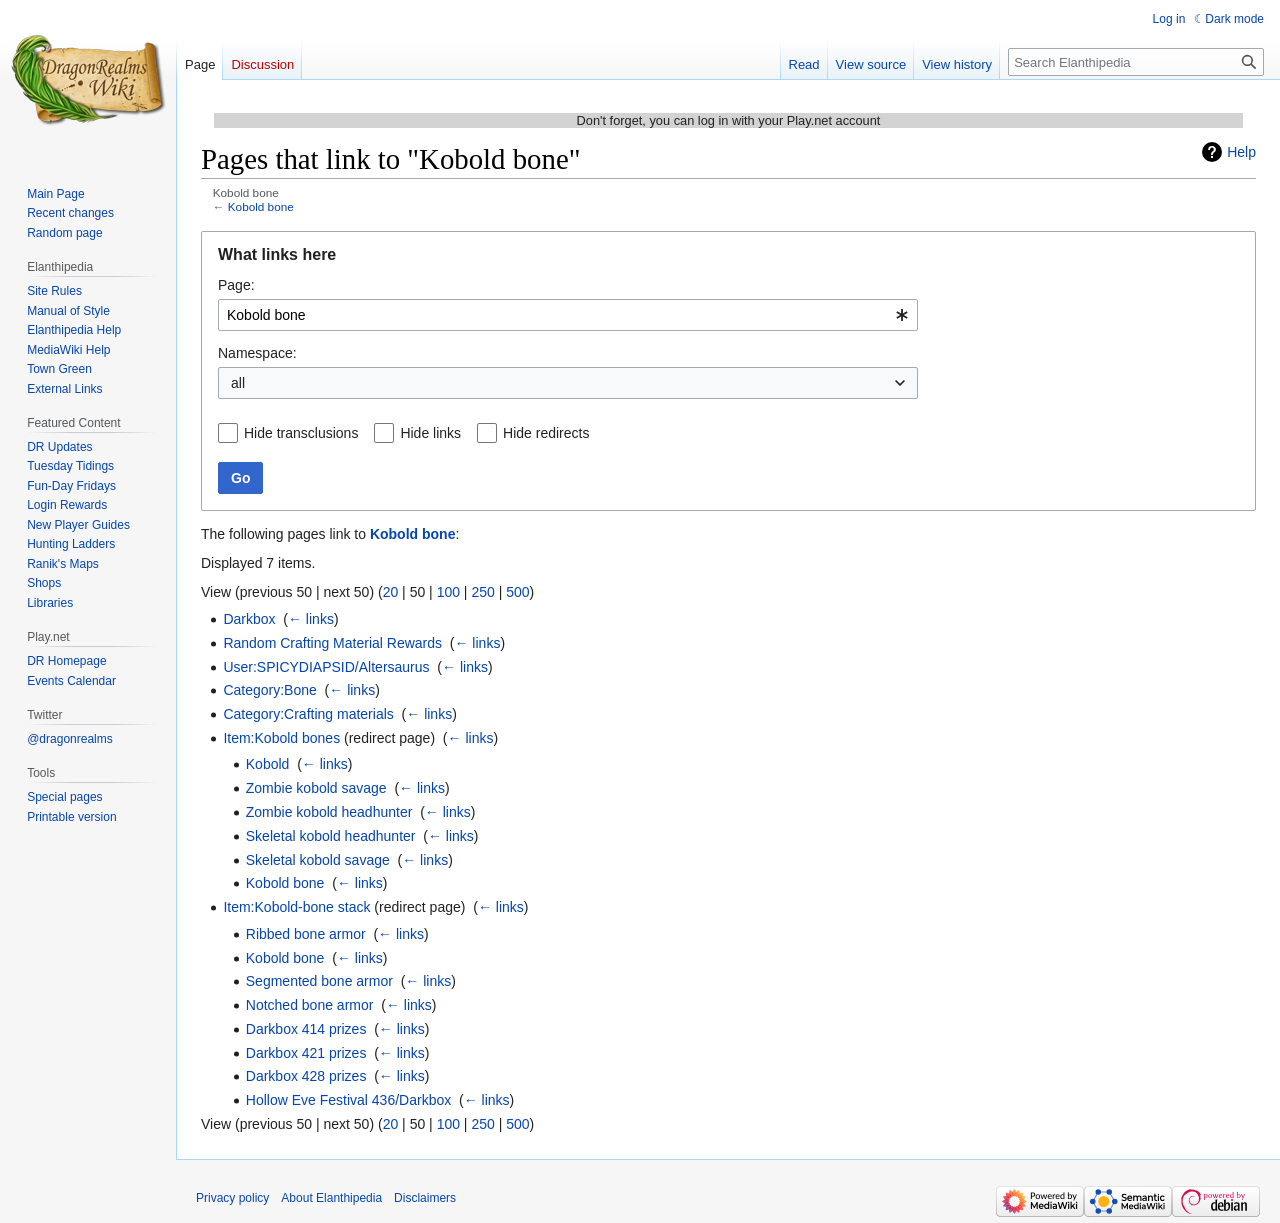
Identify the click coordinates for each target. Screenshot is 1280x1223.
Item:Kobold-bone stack (296, 907)
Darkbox (249, 619)
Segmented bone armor (319, 981)
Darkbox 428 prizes (306, 1076)
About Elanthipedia (331, 1198)
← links (311, 619)
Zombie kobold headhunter (329, 812)
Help (1241, 152)
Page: (236, 285)
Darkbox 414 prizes (306, 1029)
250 (482, 592)
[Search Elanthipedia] (1136, 62)
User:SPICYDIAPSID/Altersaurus (326, 667)
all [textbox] (238, 383)
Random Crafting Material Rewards (332, 643)
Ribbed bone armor (306, 934)
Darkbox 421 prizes (306, 1053)
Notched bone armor (310, 1005)
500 (517, 592)
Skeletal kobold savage (318, 860)
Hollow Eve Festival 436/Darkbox (348, 1100)
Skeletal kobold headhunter (331, 836)
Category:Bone (269, 690)
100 (448, 592)
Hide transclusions (301, 433)
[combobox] (568, 315)
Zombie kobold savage (316, 788)
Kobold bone (261, 206)
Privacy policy (232, 1198)
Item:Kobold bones (281, 738)
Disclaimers (425, 1198)
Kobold (268, 764)
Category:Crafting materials (308, 714)
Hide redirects (546, 433)
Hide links (430, 433)
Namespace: (257, 353)
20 (391, 592)
